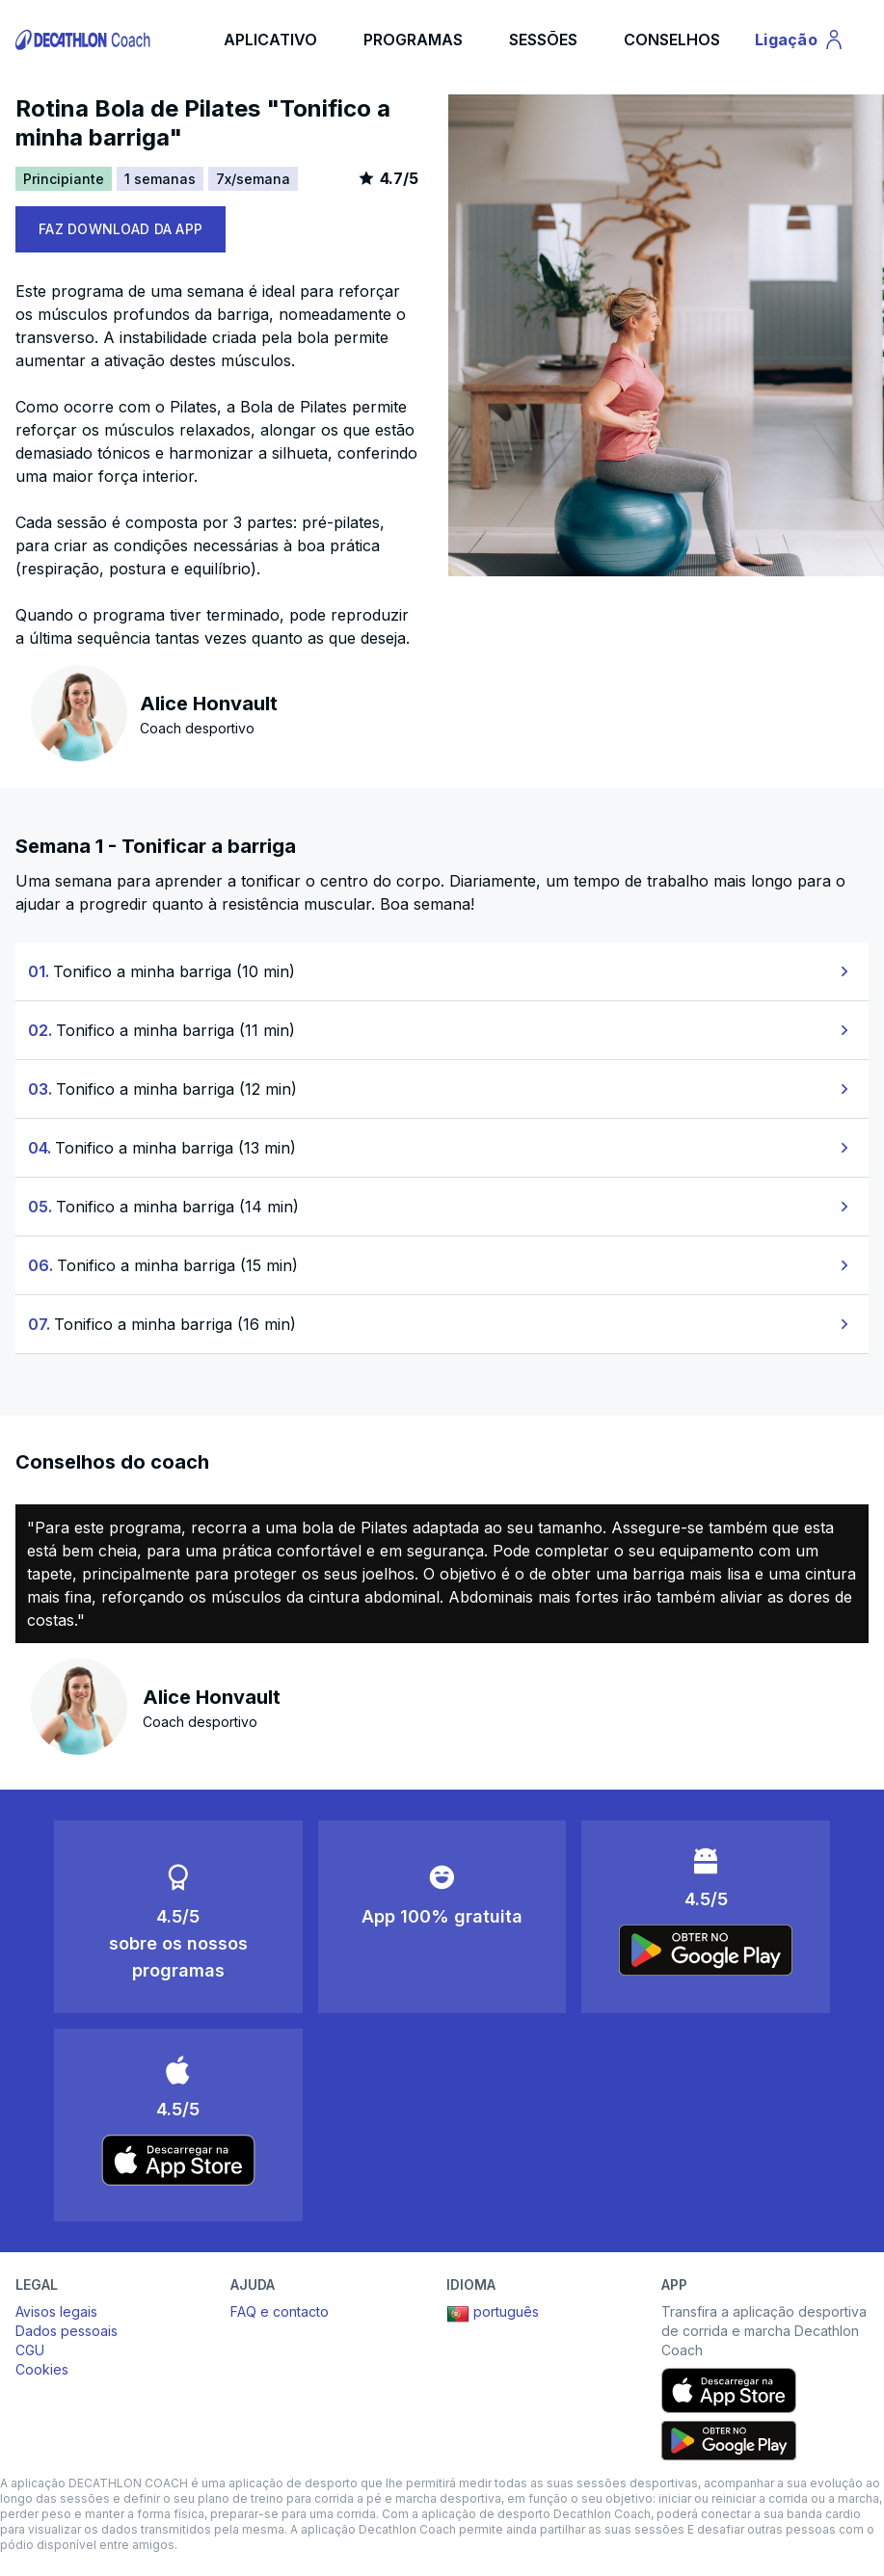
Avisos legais (56, 2311)
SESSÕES (543, 39)
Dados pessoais (66, 2331)
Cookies (41, 2369)
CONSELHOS (672, 39)
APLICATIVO (270, 39)
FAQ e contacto (279, 2311)
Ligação (803, 42)
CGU (29, 2350)
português (492, 2313)
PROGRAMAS (413, 39)
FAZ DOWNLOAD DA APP (120, 229)
